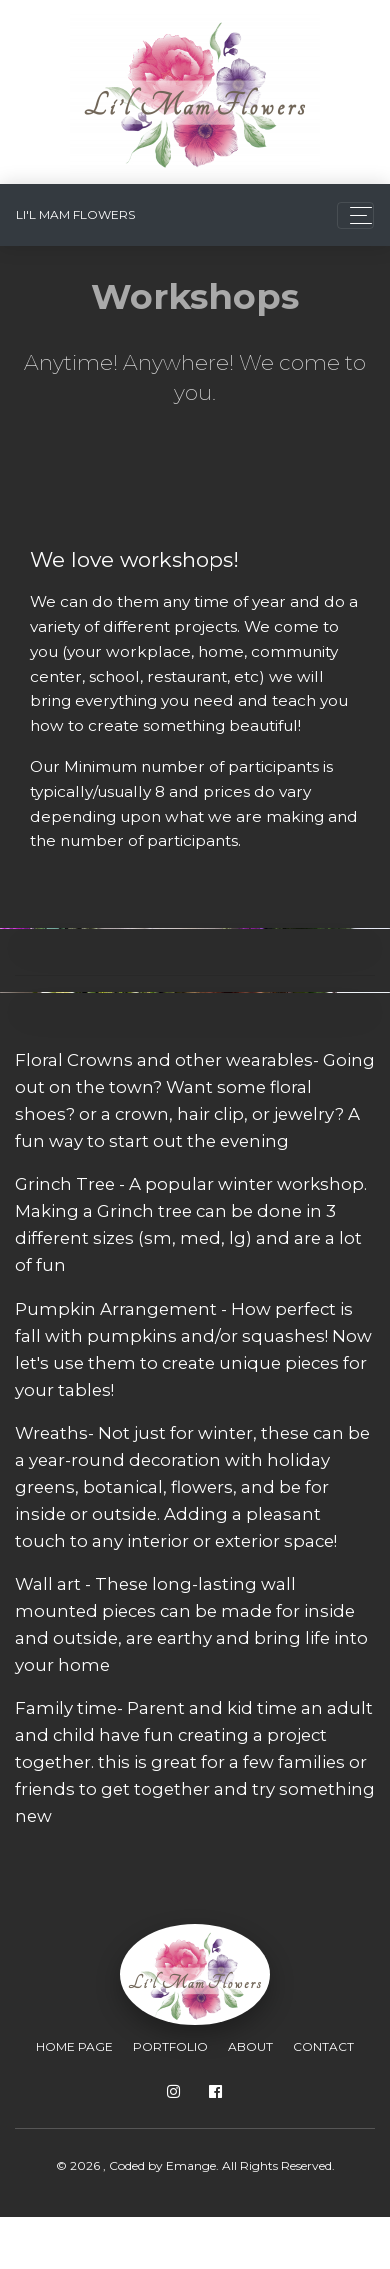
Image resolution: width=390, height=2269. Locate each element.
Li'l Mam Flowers (75, 214)
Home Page (74, 2046)
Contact (323, 2046)
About (250, 2046)
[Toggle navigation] (355, 215)
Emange (191, 2165)
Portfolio (170, 2046)
